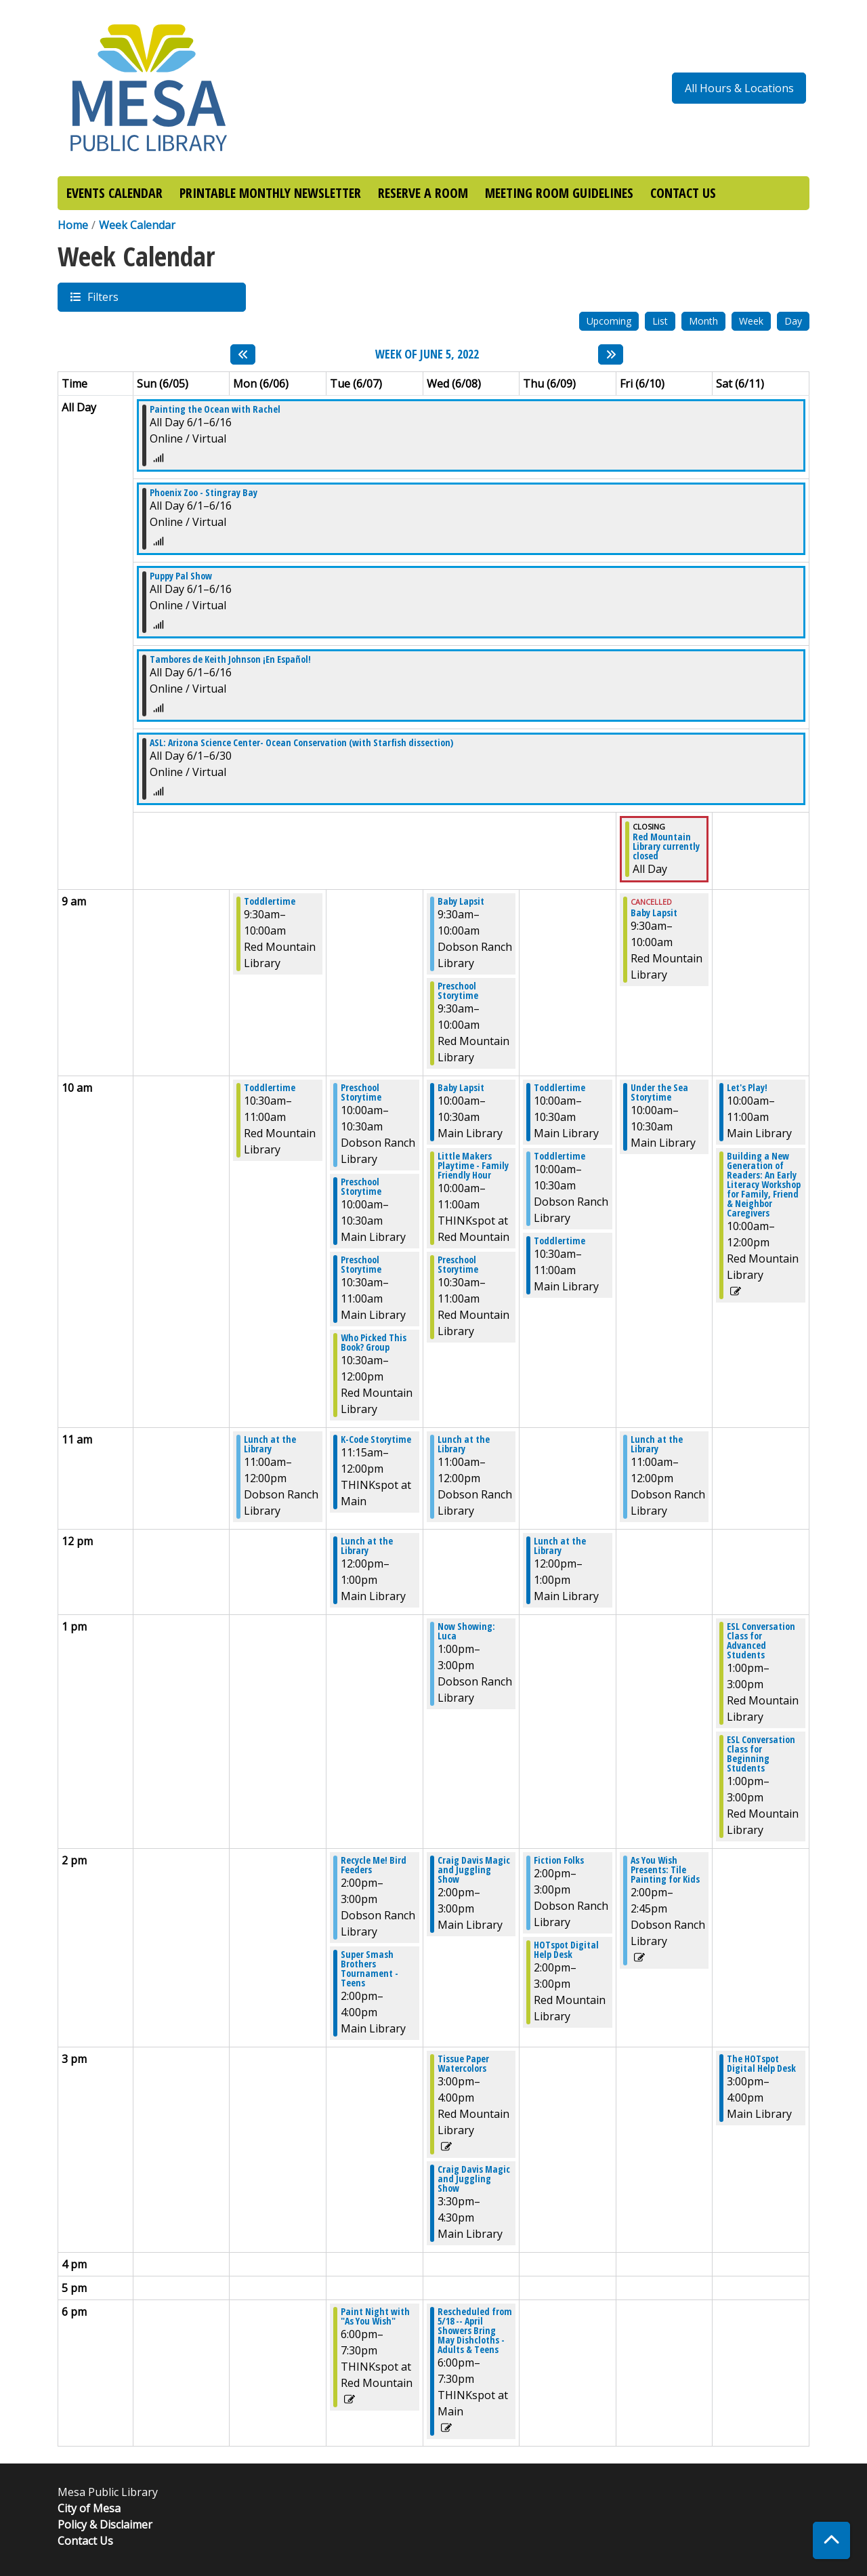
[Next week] (610, 354)
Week (751, 320)
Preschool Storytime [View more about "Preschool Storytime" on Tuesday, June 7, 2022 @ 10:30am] (361, 1264)
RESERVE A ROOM (423, 193)
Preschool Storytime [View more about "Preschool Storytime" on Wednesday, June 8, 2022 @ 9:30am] (458, 990)
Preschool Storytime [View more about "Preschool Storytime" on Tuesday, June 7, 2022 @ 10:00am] (361, 1092)
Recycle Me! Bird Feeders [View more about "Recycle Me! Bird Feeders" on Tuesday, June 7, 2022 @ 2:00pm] (373, 1865)
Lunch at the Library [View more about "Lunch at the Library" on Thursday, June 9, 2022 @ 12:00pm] (560, 1545)
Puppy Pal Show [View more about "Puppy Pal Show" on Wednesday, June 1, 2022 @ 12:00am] (181, 576)
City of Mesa (89, 2508)
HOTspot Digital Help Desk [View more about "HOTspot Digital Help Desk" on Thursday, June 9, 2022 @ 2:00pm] (566, 1949)
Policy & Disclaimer (105, 2524)
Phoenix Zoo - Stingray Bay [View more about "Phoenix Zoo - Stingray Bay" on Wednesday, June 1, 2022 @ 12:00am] (203, 492)
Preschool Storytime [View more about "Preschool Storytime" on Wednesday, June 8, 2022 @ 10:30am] (458, 1264)
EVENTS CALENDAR (114, 193)
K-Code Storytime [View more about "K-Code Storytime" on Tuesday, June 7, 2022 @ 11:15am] (376, 1439)
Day (793, 320)
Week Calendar (137, 225)
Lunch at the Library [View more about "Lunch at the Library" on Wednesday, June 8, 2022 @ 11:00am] (464, 1444)
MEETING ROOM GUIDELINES (559, 193)
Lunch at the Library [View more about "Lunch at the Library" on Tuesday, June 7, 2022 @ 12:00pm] (367, 1545)
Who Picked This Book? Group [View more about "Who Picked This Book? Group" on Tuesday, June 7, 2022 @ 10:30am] (373, 1342)
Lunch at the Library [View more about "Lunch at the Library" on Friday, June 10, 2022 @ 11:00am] (657, 1444)
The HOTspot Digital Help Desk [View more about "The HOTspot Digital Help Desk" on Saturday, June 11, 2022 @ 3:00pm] (761, 2063)
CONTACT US (683, 193)
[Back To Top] (831, 2540)
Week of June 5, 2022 (427, 354)
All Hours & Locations (739, 88)
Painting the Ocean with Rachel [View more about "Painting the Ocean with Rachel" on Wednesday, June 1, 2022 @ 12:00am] (215, 409)
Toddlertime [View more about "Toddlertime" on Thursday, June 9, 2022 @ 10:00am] (559, 1087)
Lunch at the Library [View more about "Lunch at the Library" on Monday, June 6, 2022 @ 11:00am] (270, 1444)
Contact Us (85, 2540)
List (660, 320)
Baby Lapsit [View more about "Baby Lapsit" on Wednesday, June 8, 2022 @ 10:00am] (461, 1087)
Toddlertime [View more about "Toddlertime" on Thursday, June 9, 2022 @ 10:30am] (559, 1241)
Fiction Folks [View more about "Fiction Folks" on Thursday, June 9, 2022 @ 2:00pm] (559, 1860)
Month (703, 320)
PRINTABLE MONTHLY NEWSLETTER (270, 193)
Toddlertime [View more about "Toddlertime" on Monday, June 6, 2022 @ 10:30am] (269, 1087)
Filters (102, 296)
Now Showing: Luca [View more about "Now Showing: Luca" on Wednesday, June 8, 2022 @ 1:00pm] (466, 1631)
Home (73, 225)
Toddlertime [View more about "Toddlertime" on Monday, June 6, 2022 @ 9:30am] (269, 901)
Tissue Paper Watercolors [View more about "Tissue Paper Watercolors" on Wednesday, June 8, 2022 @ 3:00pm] (463, 2063)
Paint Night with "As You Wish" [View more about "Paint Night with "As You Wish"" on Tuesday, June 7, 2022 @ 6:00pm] (375, 2316)
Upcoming (609, 320)
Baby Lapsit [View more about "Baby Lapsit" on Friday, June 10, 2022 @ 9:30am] (654, 913)
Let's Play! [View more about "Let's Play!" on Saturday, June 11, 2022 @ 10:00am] (747, 1087)
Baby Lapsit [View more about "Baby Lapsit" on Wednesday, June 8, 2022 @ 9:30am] (461, 901)
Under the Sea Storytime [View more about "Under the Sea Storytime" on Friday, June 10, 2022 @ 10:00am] (659, 1092)
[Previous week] (242, 354)
